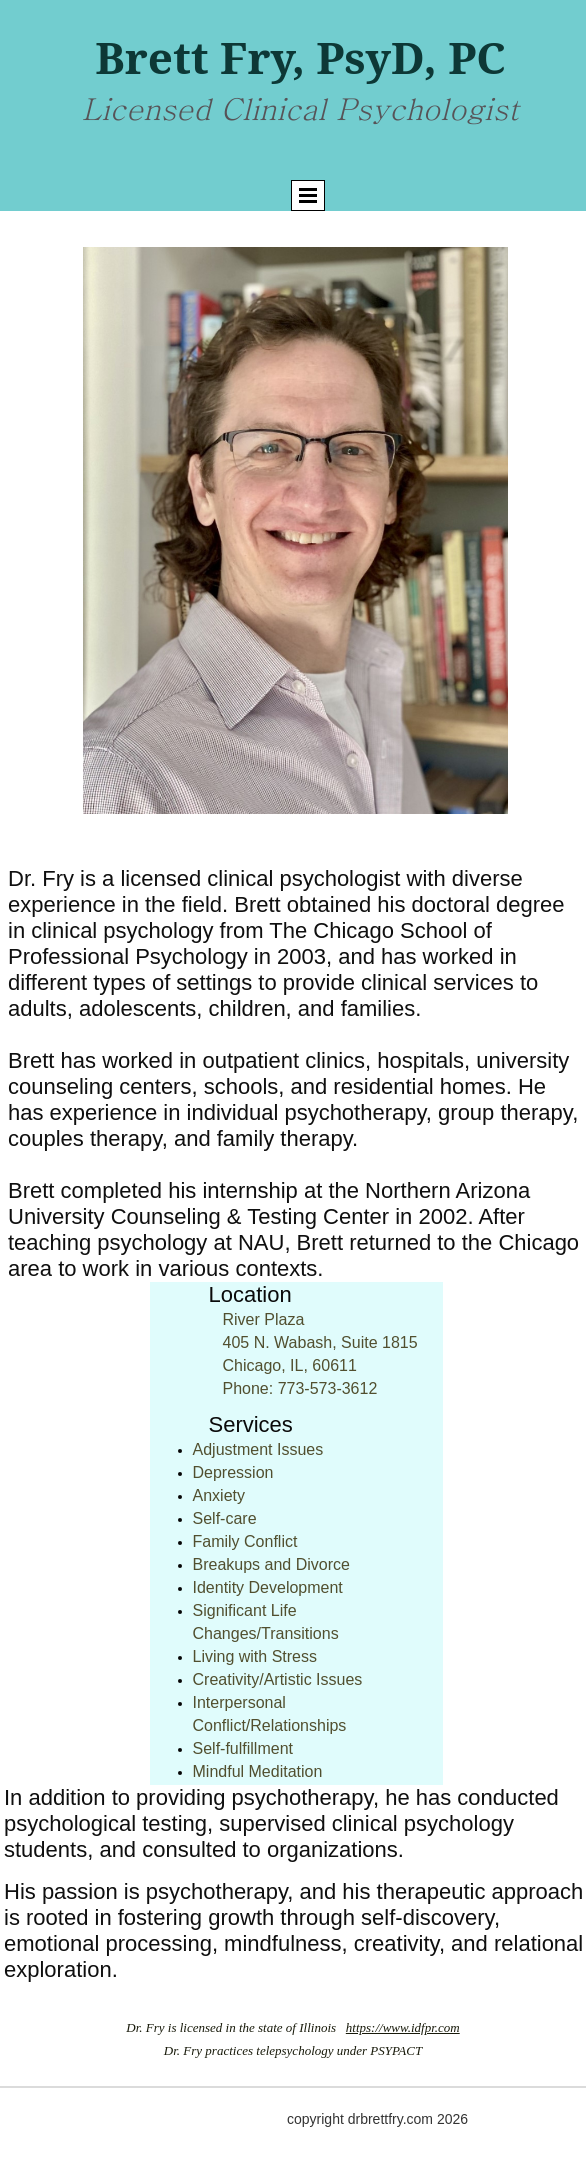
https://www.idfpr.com (403, 2027)
